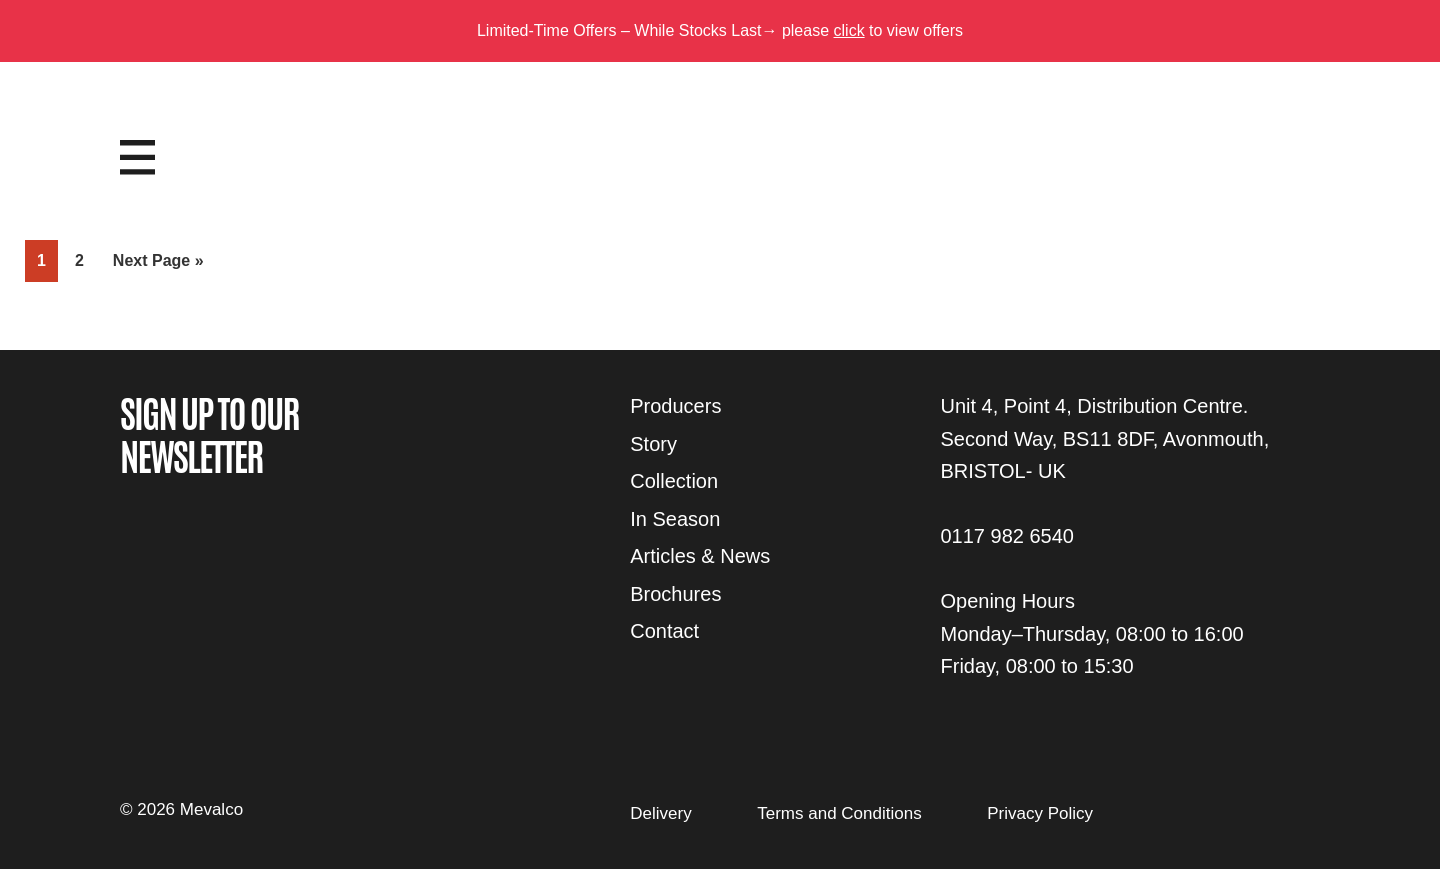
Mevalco (720, 173)
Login (1277, 137)
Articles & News (700, 556)
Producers (675, 406)
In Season (675, 519)
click (849, 30)
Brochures (675, 594)
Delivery (660, 813)
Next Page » (158, 264)
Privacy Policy (1040, 813)
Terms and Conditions (839, 813)
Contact (664, 631)
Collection (674, 481)
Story (653, 444)
